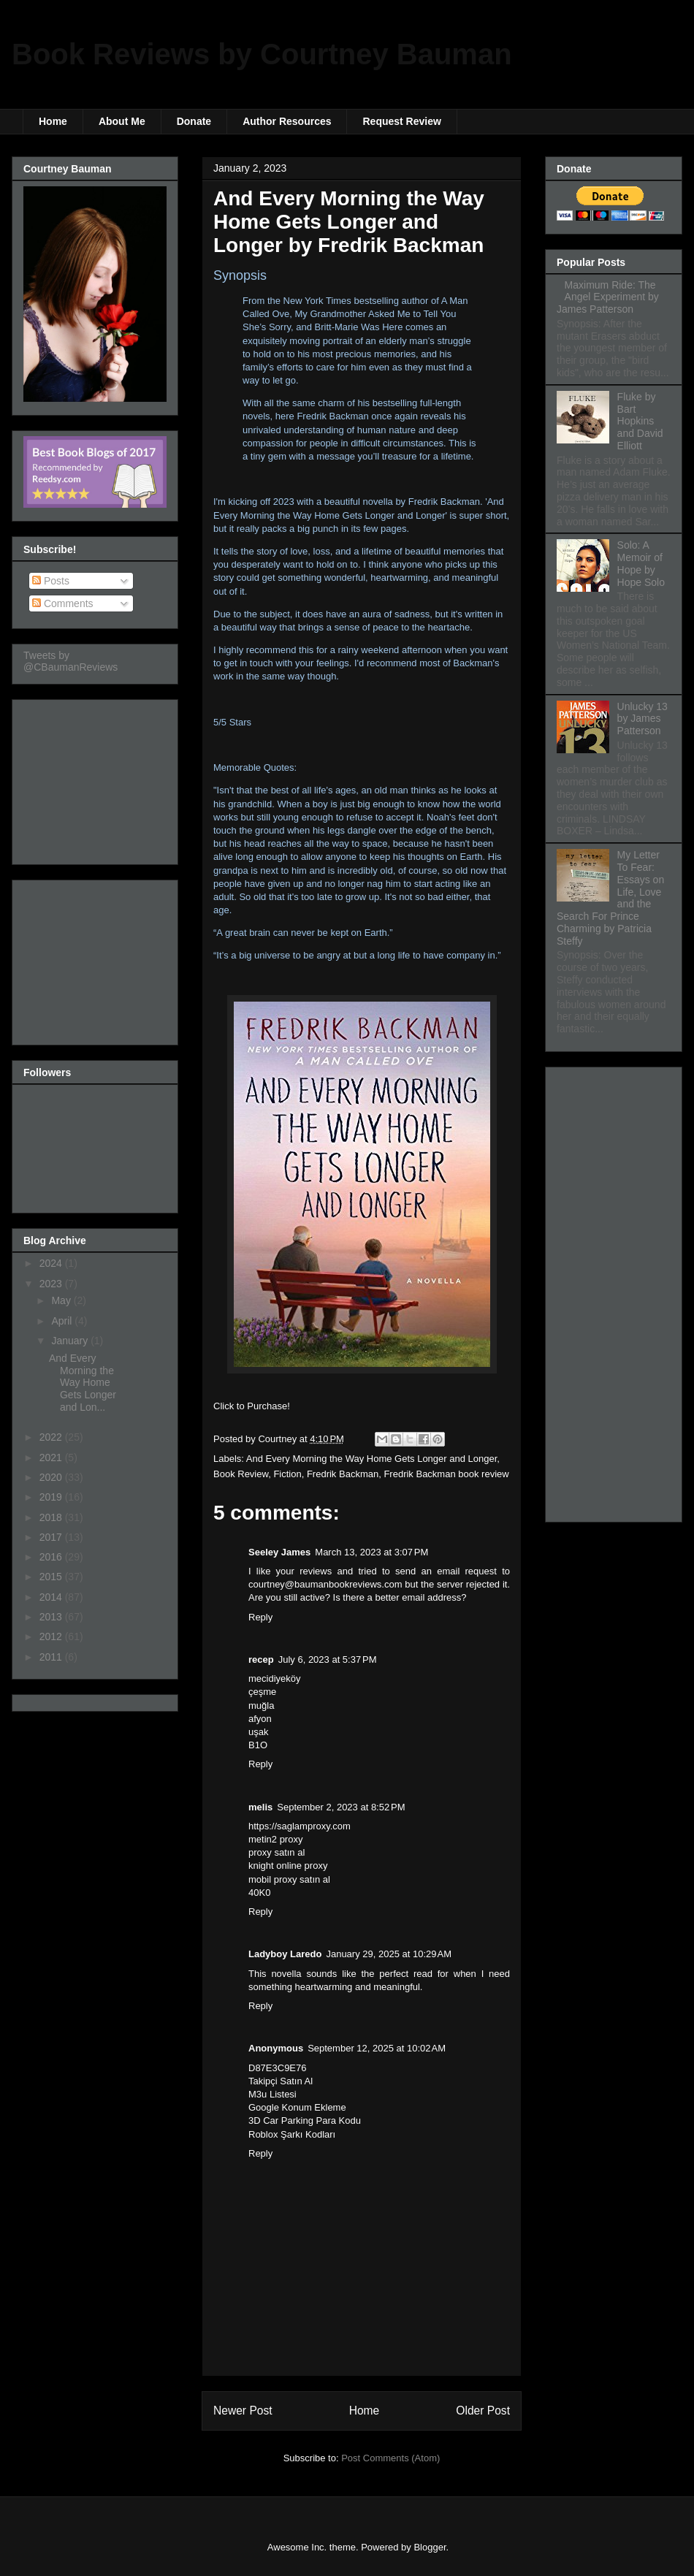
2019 (52, 1497)
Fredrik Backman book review (446, 1473)
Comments (63, 603)
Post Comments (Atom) (390, 2458)
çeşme (262, 1691)
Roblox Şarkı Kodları (291, 2134)
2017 (52, 1537)
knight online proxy (287, 1865)
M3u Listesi (272, 2094)
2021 (52, 1457)
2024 (52, 1263)
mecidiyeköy (274, 1678)
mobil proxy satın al (289, 1879)
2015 (52, 1576)
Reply (260, 1617)
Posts (50, 581)
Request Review (401, 121)
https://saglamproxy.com (299, 1826)
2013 (52, 1617)
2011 (52, 1657)
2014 (52, 1597)
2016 (52, 1557)
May (62, 1300)
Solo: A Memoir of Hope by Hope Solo (641, 563)
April (63, 1321)
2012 (52, 1636)
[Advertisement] (96, 778)
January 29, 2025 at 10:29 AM (388, 1953)
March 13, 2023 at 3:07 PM (371, 1552)
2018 (52, 1517)
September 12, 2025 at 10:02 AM (377, 2048)
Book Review (240, 1473)
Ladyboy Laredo (284, 1953)
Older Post (483, 2410)
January (71, 1340)
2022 (52, 1437)
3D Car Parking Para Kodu (304, 2120)
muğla (261, 1705)
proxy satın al (276, 1852)
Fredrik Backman (342, 1473)
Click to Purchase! (251, 1406)
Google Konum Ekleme (297, 2107)
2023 (52, 1283)
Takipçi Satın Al (280, 2081)
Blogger (429, 2547)
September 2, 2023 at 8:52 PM (341, 1807)
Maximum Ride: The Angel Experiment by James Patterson (608, 297)
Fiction (287, 1473)
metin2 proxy (275, 1839)
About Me (122, 121)
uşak (258, 1731)
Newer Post (242, 2410)
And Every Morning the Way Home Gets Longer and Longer (371, 1458)
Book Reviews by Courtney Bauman (262, 54)
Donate (194, 121)
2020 (52, 1477)
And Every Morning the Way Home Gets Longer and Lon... (82, 1382)
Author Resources (287, 121)
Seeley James (279, 1552)
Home (53, 121)
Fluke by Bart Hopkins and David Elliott (640, 421)
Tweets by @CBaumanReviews (70, 661)
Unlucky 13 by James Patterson (642, 719)
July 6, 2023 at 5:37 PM (327, 1659)
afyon (260, 1718)
